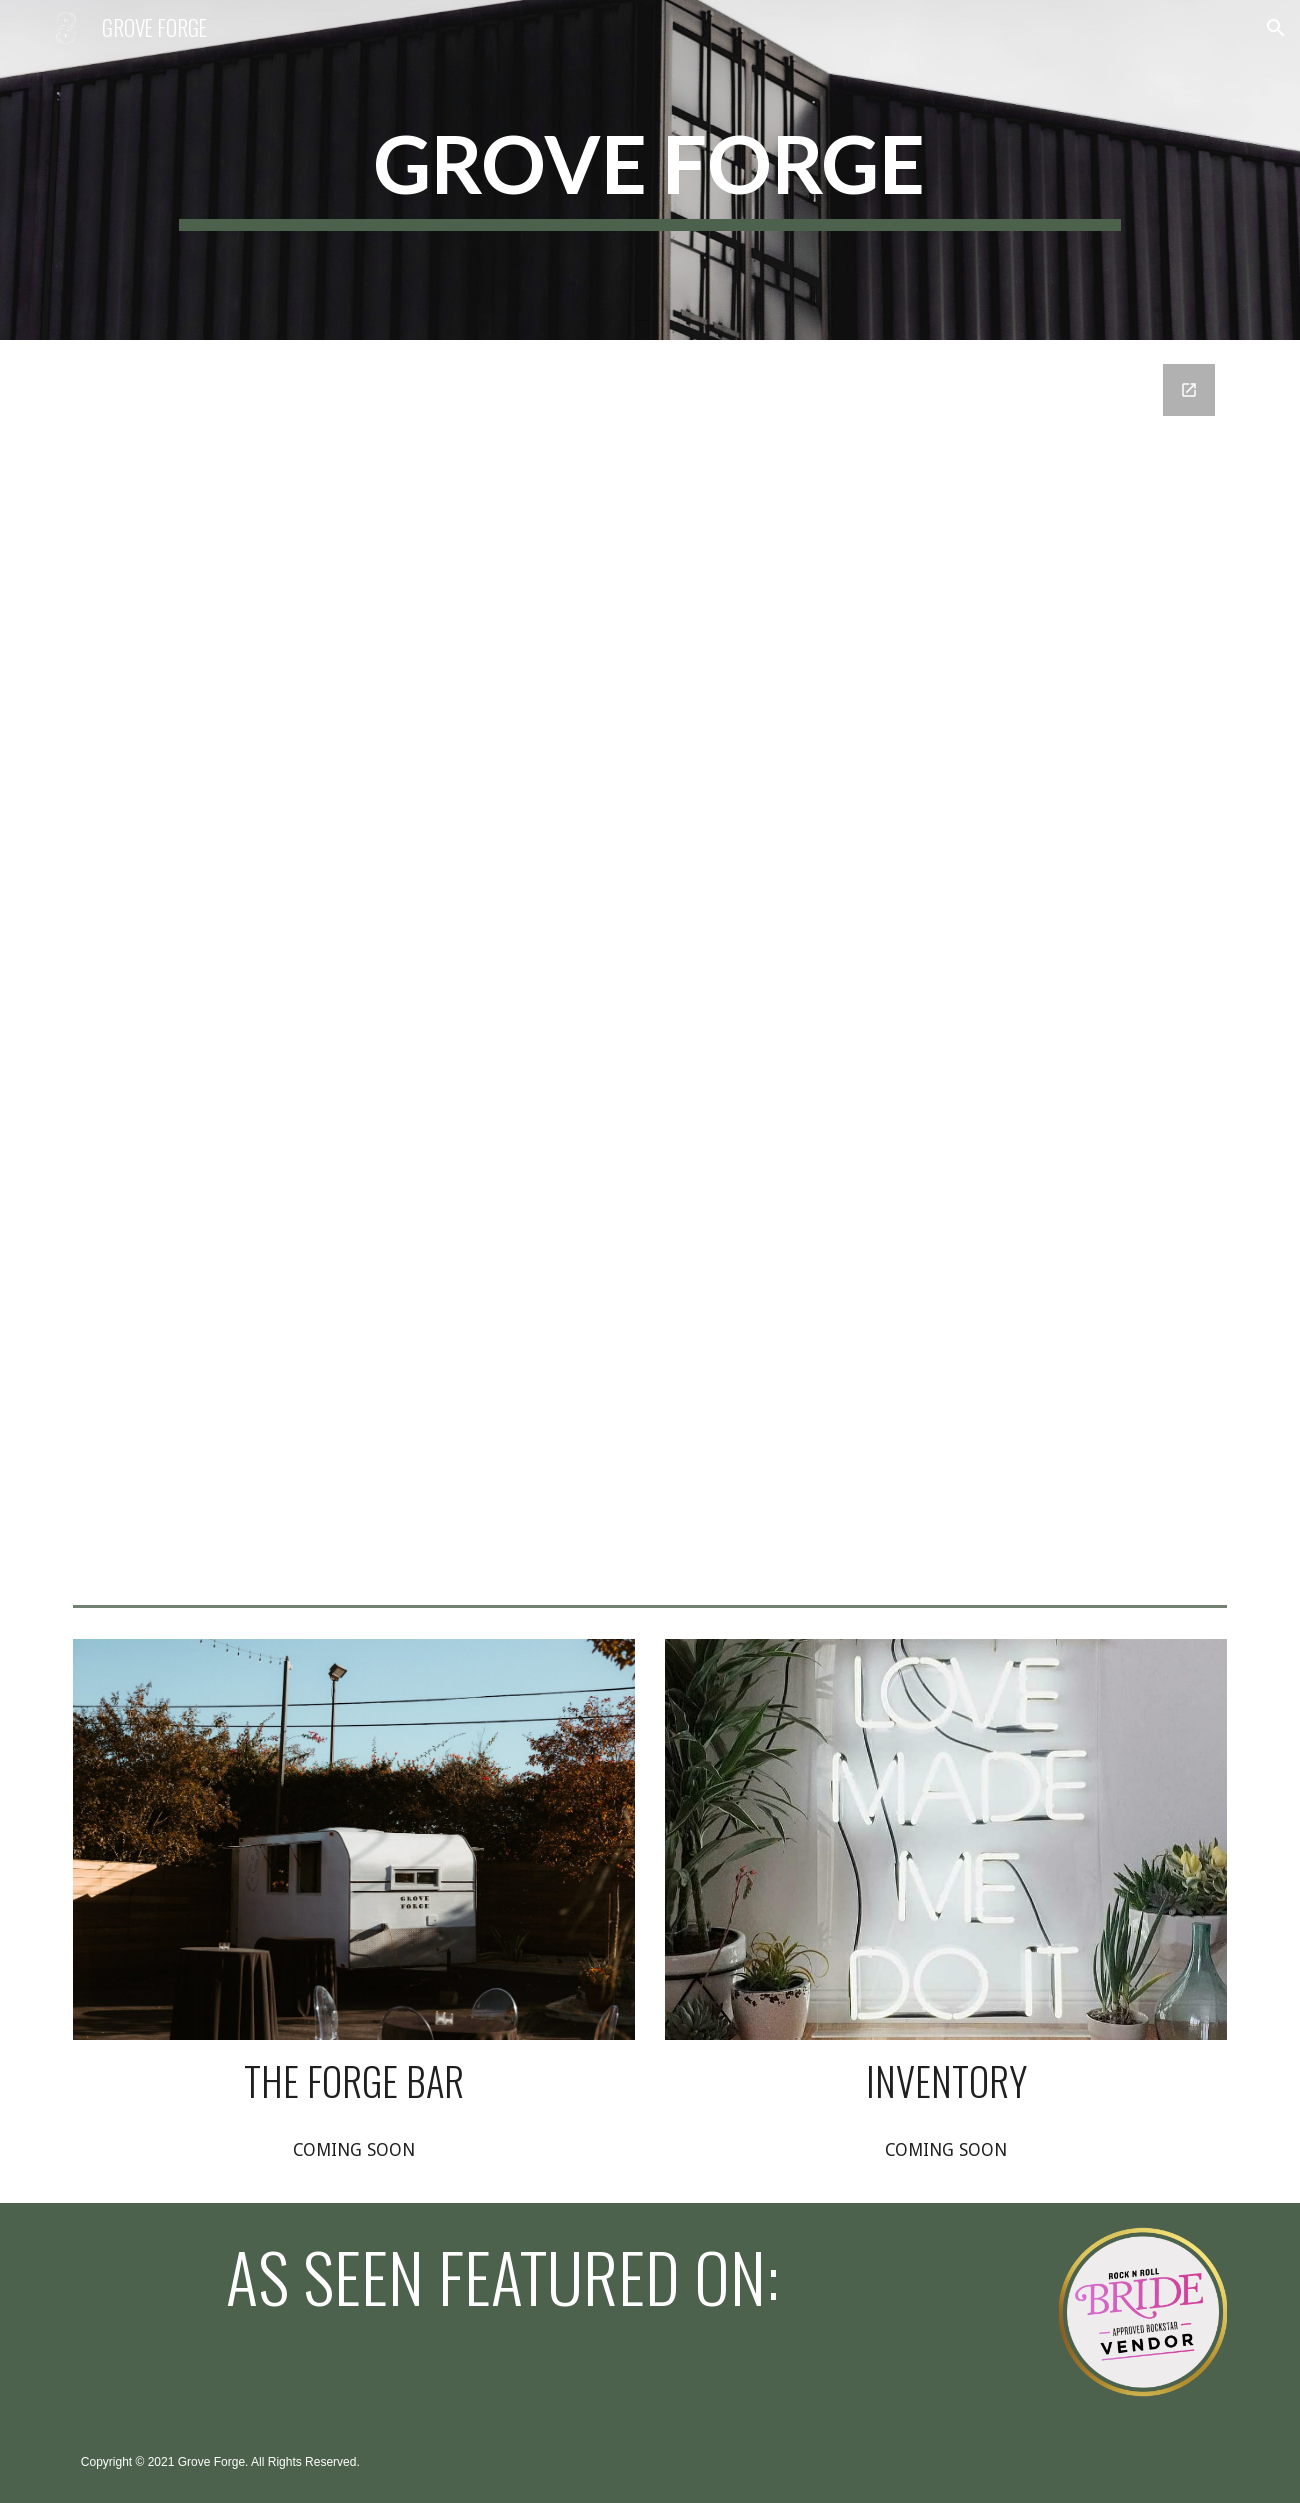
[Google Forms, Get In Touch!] (650, 968)
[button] (1276, 28)
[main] (649, 170)
